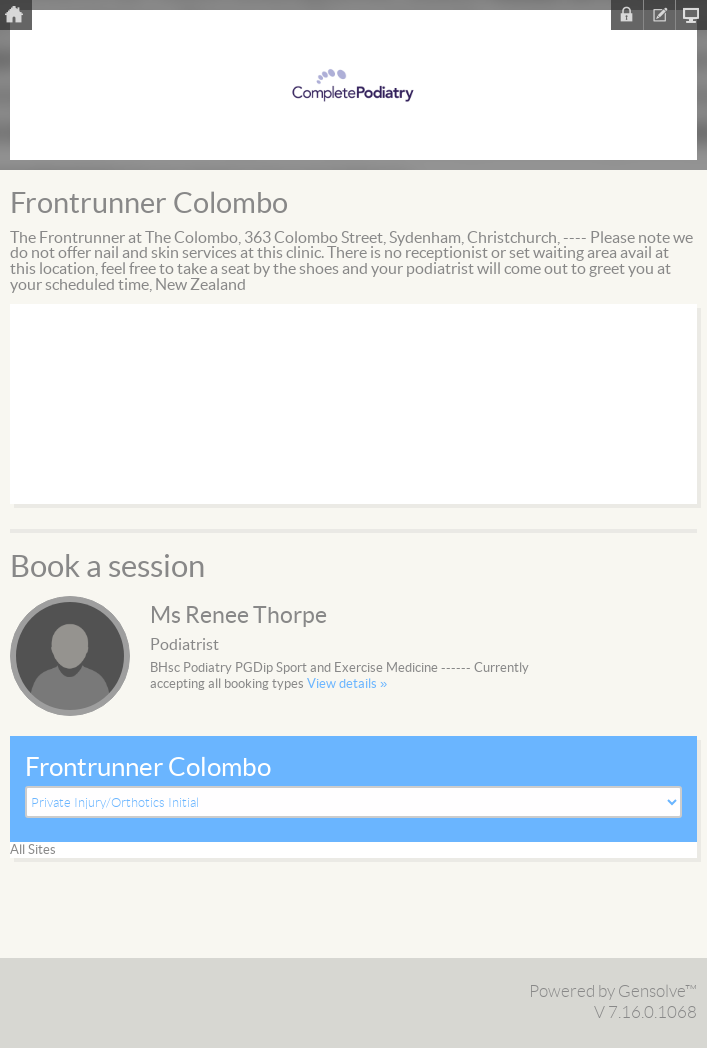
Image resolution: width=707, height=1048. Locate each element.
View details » (347, 684)
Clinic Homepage (691, 15)
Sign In (627, 15)
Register (659, 15)
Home (16, 15)
